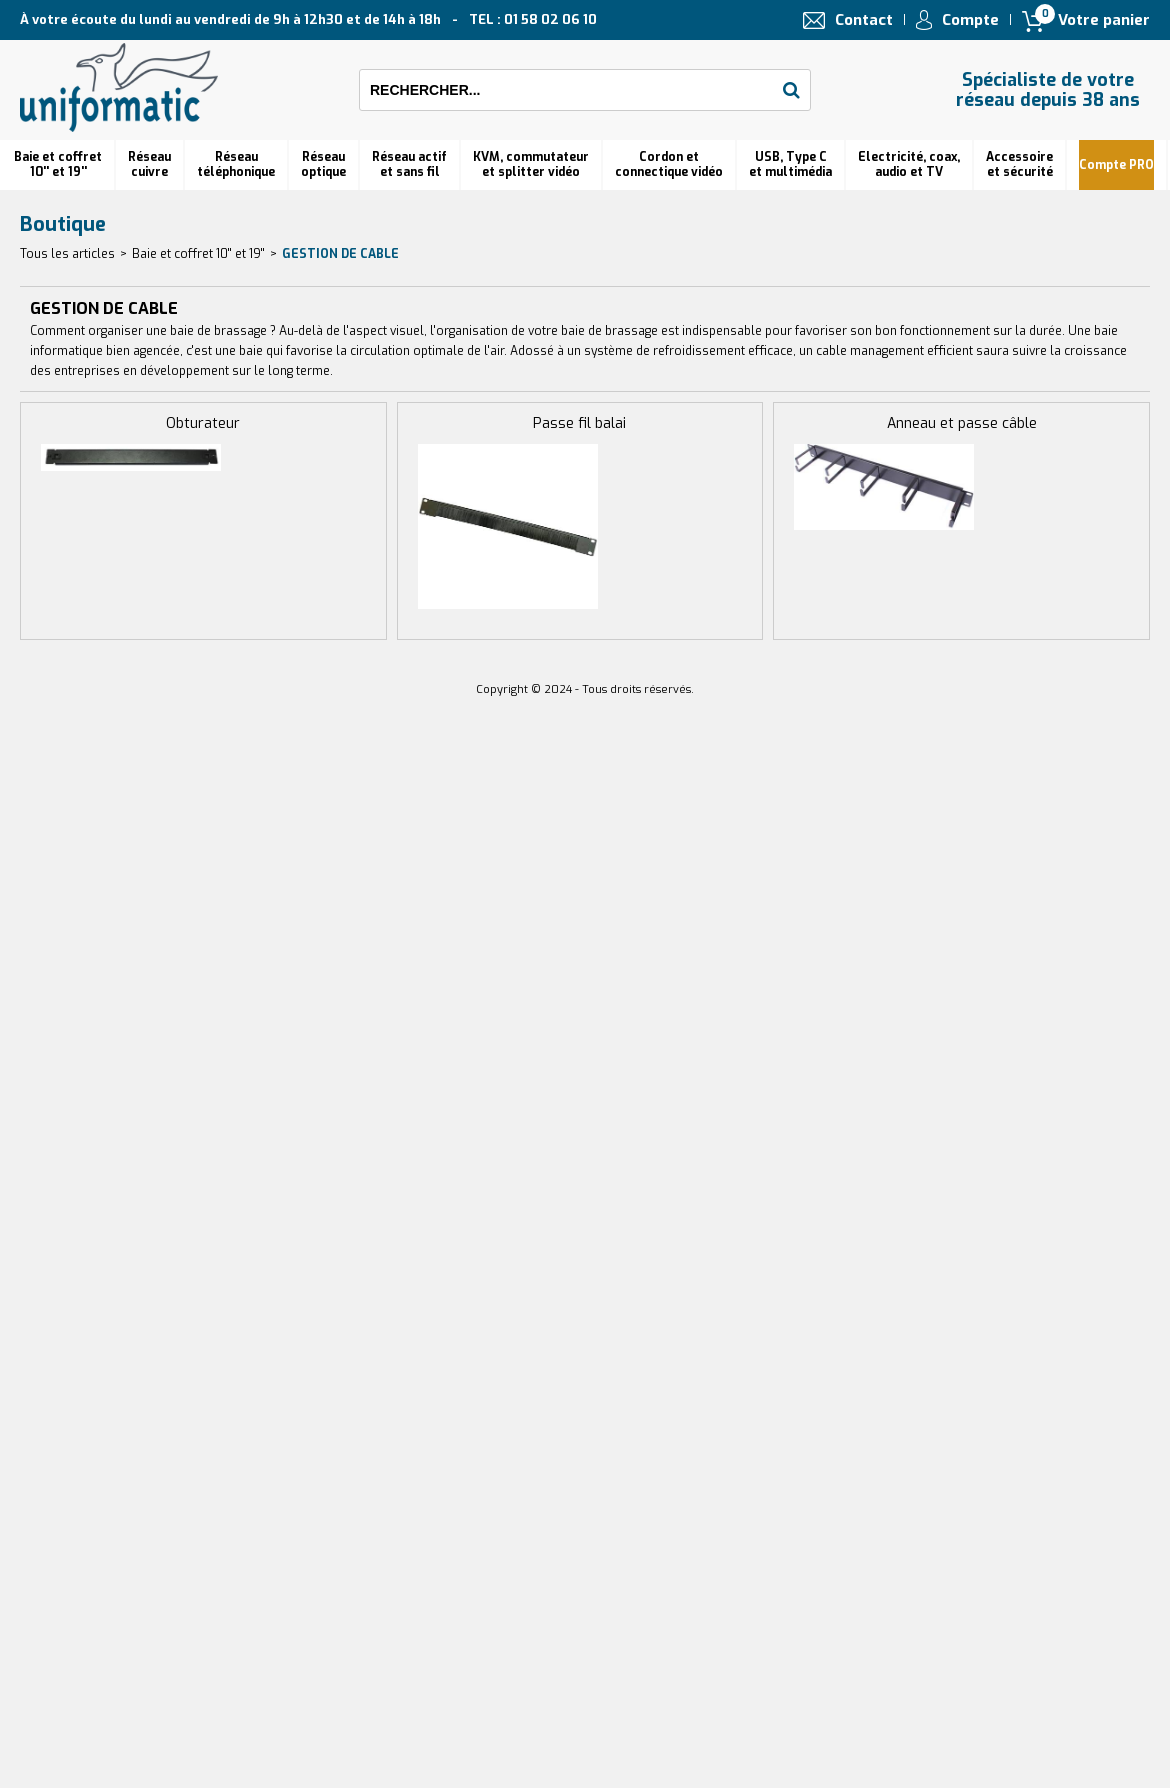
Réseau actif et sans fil (409, 164)
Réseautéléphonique (236, 164)
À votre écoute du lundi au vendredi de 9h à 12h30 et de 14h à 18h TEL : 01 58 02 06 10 (308, 19)
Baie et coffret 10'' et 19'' (58, 164)
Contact (864, 20)
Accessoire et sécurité (1019, 164)
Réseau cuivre (149, 164)
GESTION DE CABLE (340, 254)
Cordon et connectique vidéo (669, 164)
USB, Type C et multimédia (790, 164)
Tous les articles (67, 254)
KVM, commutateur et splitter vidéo (531, 164)
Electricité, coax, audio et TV (909, 164)
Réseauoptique (323, 164)
